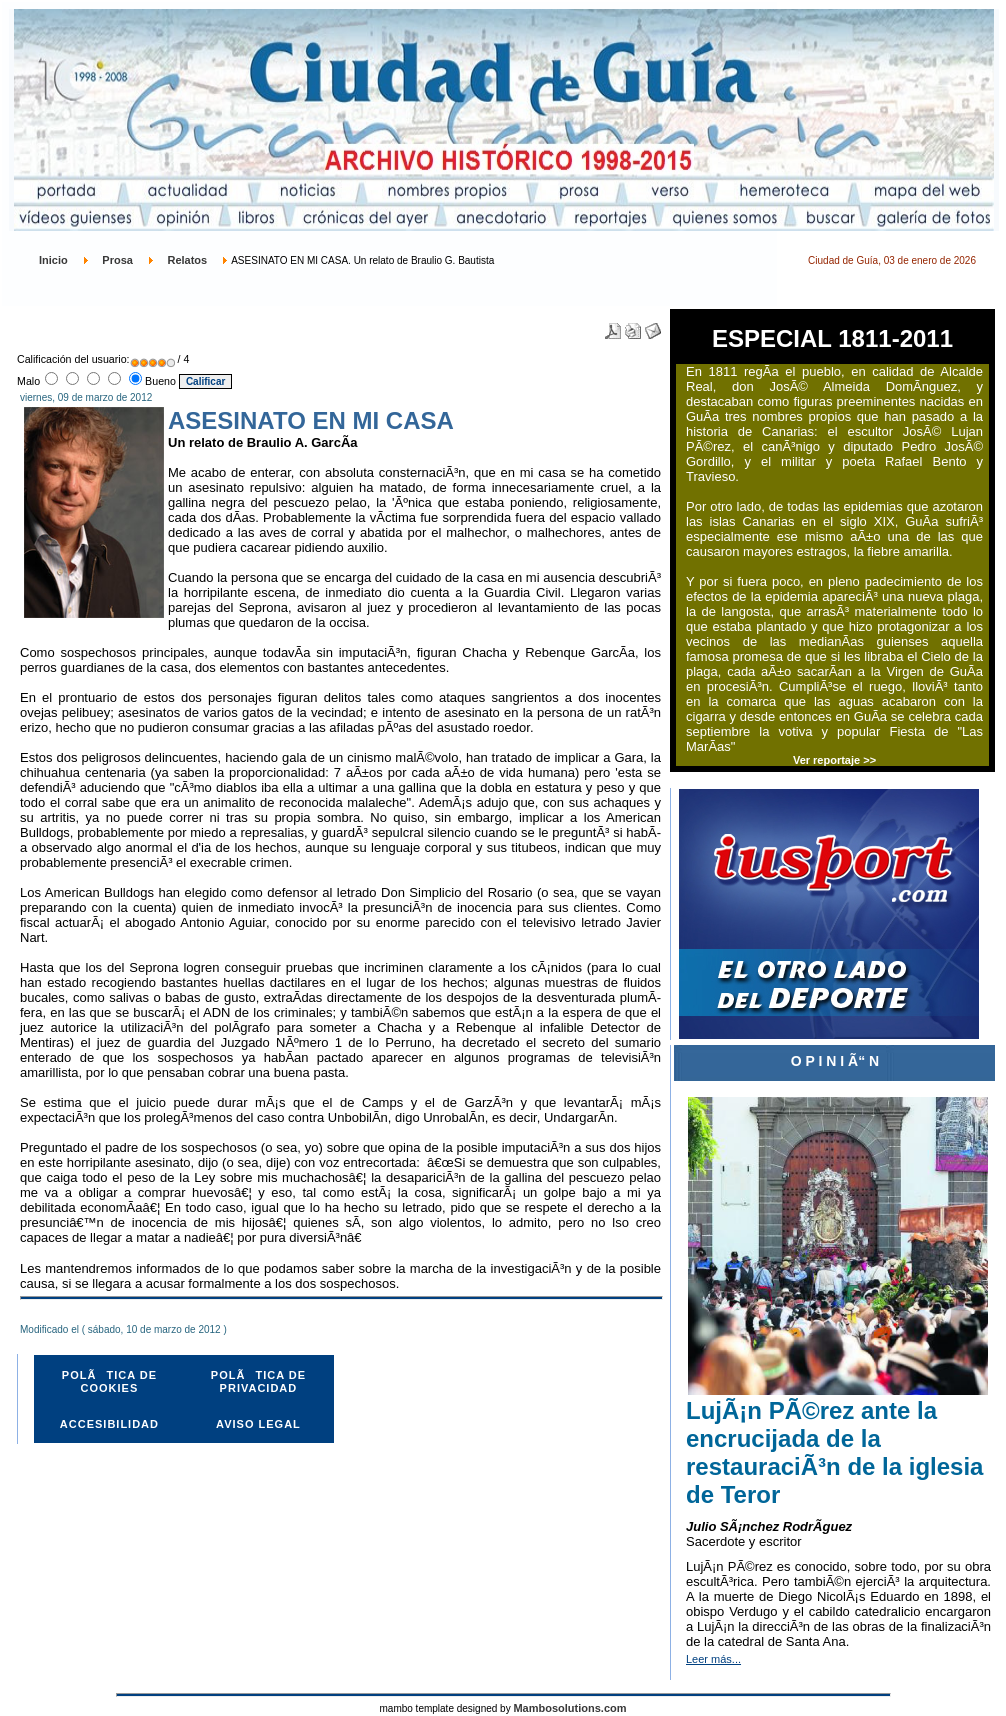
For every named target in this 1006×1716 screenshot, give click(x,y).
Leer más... (713, 1659)
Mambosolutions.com (569, 1708)
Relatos (187, 260)
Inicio (53, 260)
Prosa (117, 260)
